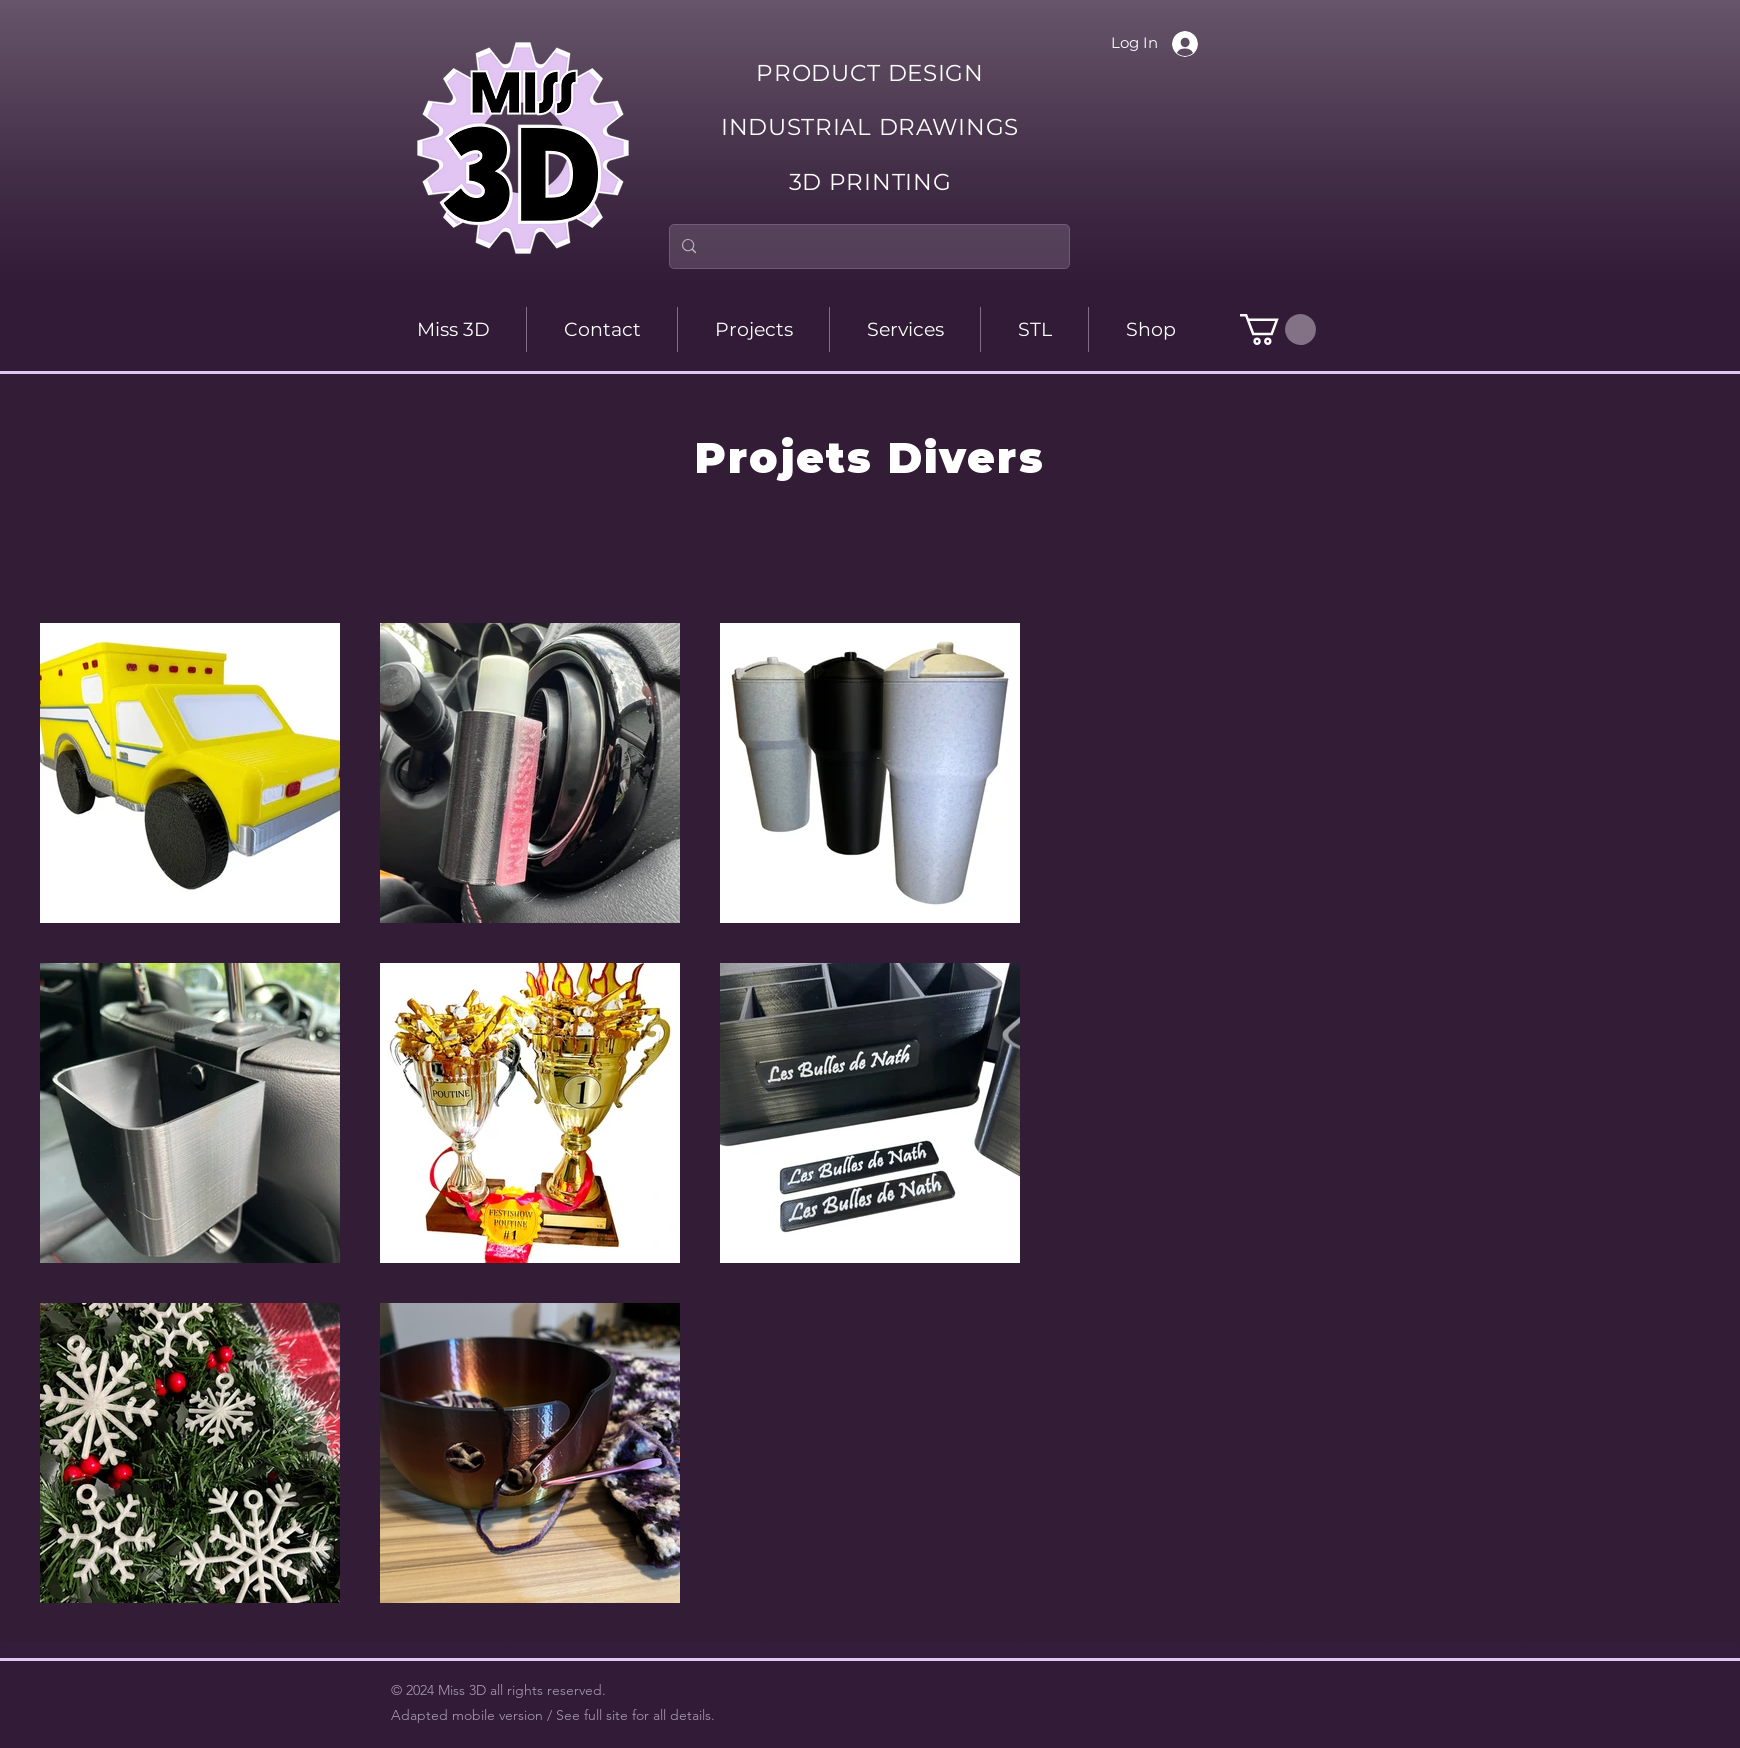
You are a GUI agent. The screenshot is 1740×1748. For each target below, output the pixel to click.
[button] (1278, 329)
